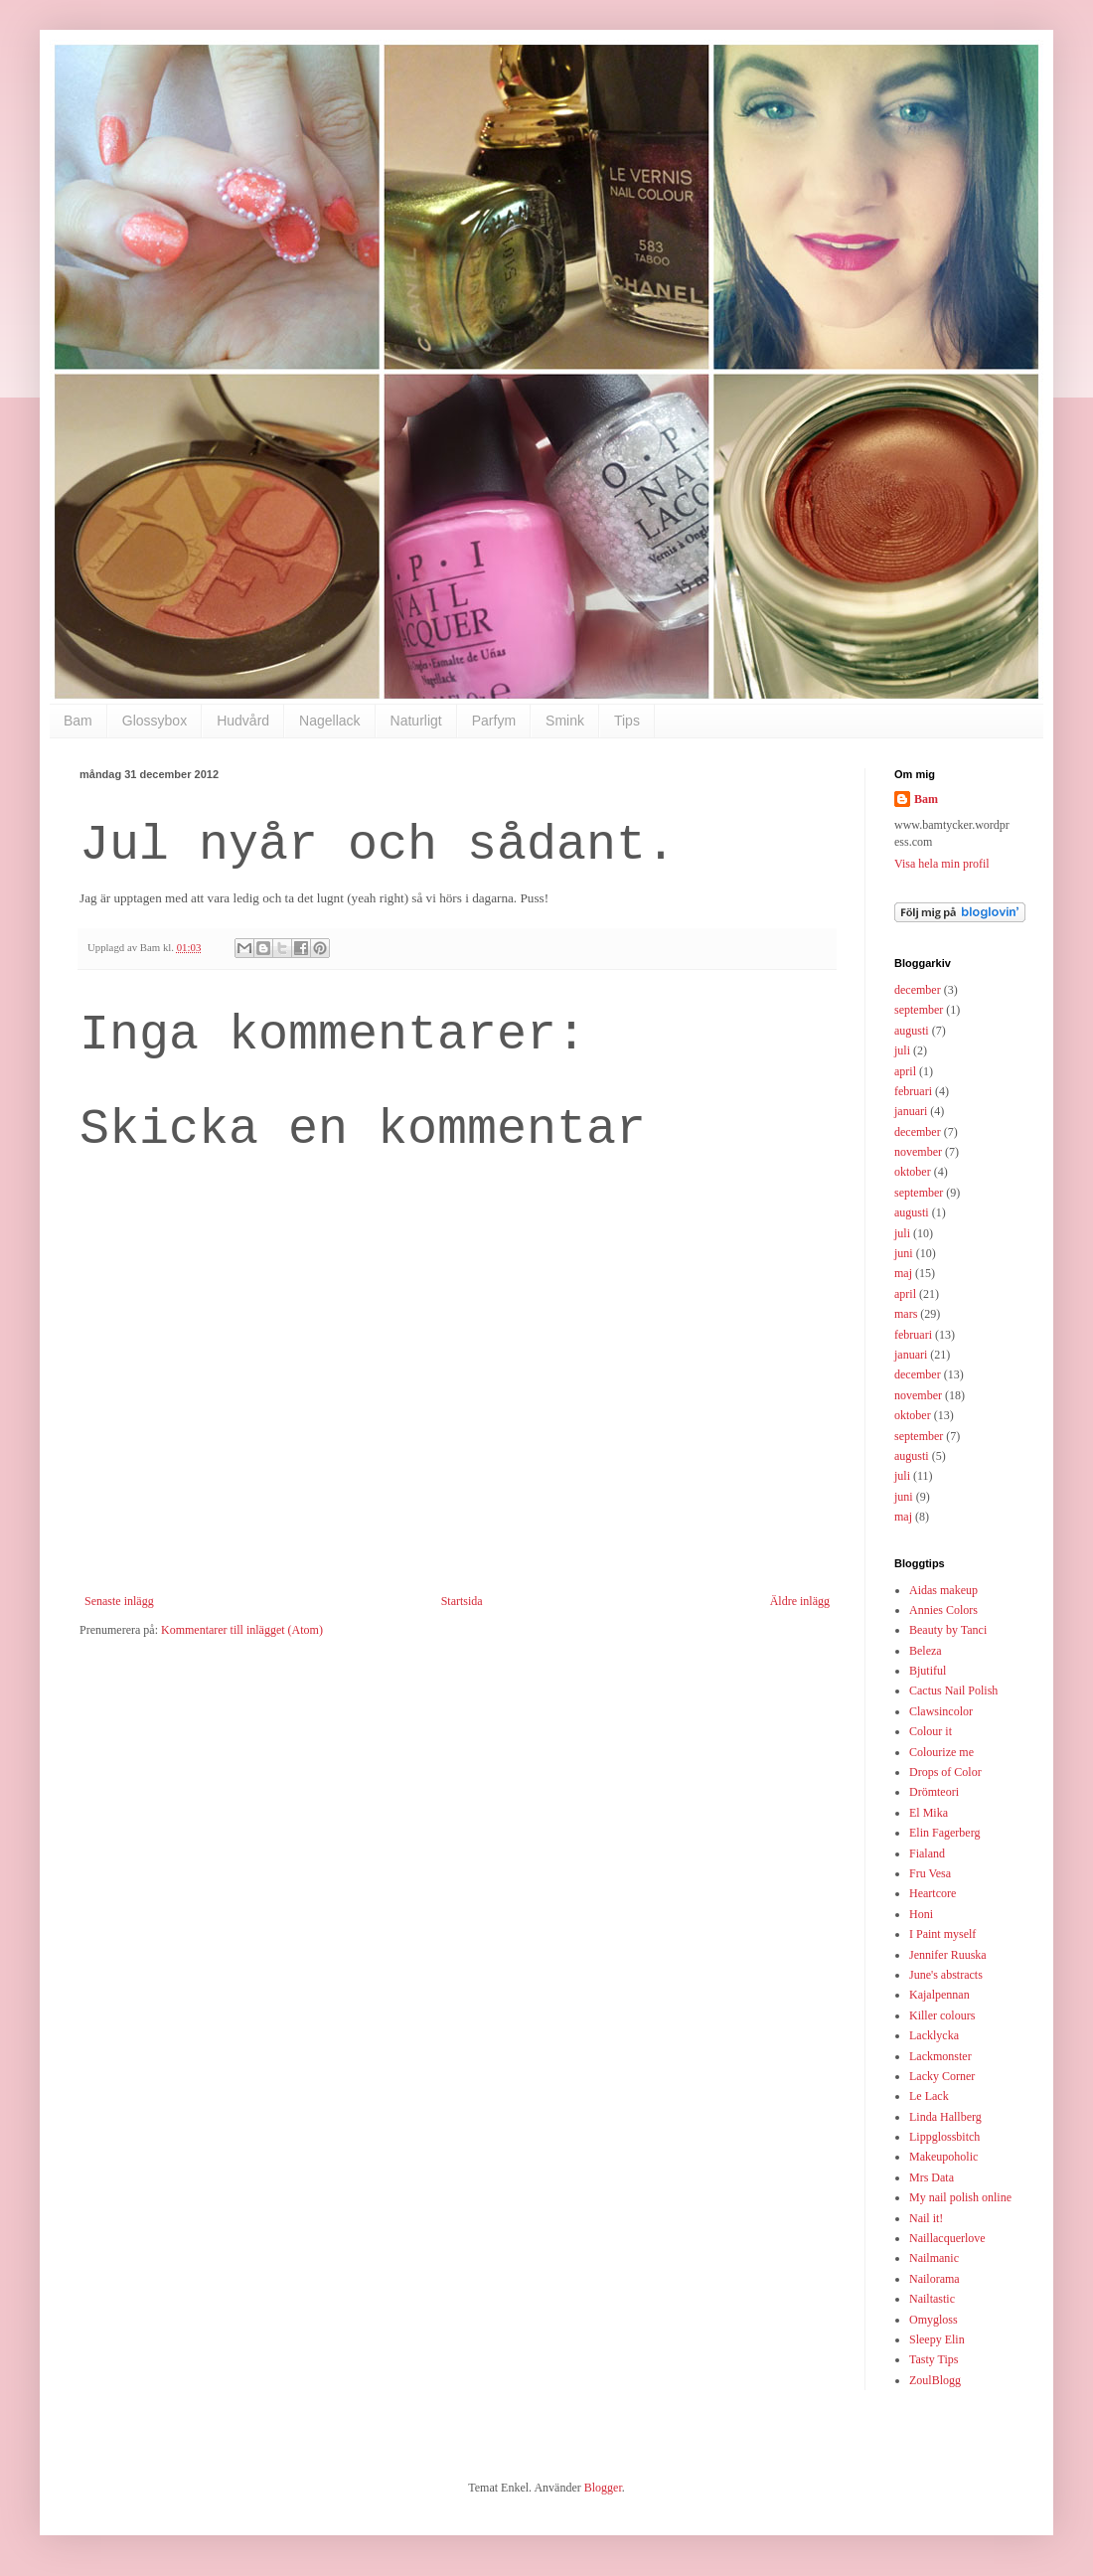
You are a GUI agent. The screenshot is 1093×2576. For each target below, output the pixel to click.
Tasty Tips (934, 2359)
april (905, 1071)
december (917, 990)
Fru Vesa (930, 1873)
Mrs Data (931, 2177)
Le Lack (929, 2096)
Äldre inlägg (800, 1601)
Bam (78, 720)
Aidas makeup (943, 1590)
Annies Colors (943, 1610)
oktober (912, 1172)
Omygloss (933, 2320)
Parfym (494, 720)
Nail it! (926, 2218)
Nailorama (934, 2279)
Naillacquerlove (947, 2238)
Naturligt (416, 720)
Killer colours (942, 2015)
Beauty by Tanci (948, 1630)
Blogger (603, 2488)
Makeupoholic (943, 2157)
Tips (627, 720)
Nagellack (329, 720)
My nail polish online (960, 2197)
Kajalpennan (939, 1995)
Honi (921, 1914)
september (918, 1010)
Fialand (927, 1853)
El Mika (928, 1813)
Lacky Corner (942, 2076)
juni (903, 1253)
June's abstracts (946, 1975)
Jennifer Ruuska (948, 1955)
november (918, 1152)
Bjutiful (927, 1671)
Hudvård (243, 720)
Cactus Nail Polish (953, 1690)
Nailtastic (932, 2299)
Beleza (925, 1651)
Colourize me (941, 1752)
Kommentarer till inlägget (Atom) (242, 1630)
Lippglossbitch (944, 2137)
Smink (565, 720)
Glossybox (154, 720)
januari (910, 1111)
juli (902, 1050)
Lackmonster (940, 2056)
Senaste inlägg (119, 1601)
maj (903, 1273)
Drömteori (934, 1792)
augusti (911, 1031)
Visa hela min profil (942, 864)
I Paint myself (942, 1934)
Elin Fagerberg (944, 1833)
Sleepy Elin (937, 2339)
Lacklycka (934, 2035)
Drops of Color (945, 1772)
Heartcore (932, 1893)
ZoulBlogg (935, 2380)
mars (905, 1314)
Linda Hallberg (945, 2117)
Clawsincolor (941, 1711)
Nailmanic (934, 2258)
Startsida (462, 1601)
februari (913, 1091)
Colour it (930, 1731)
